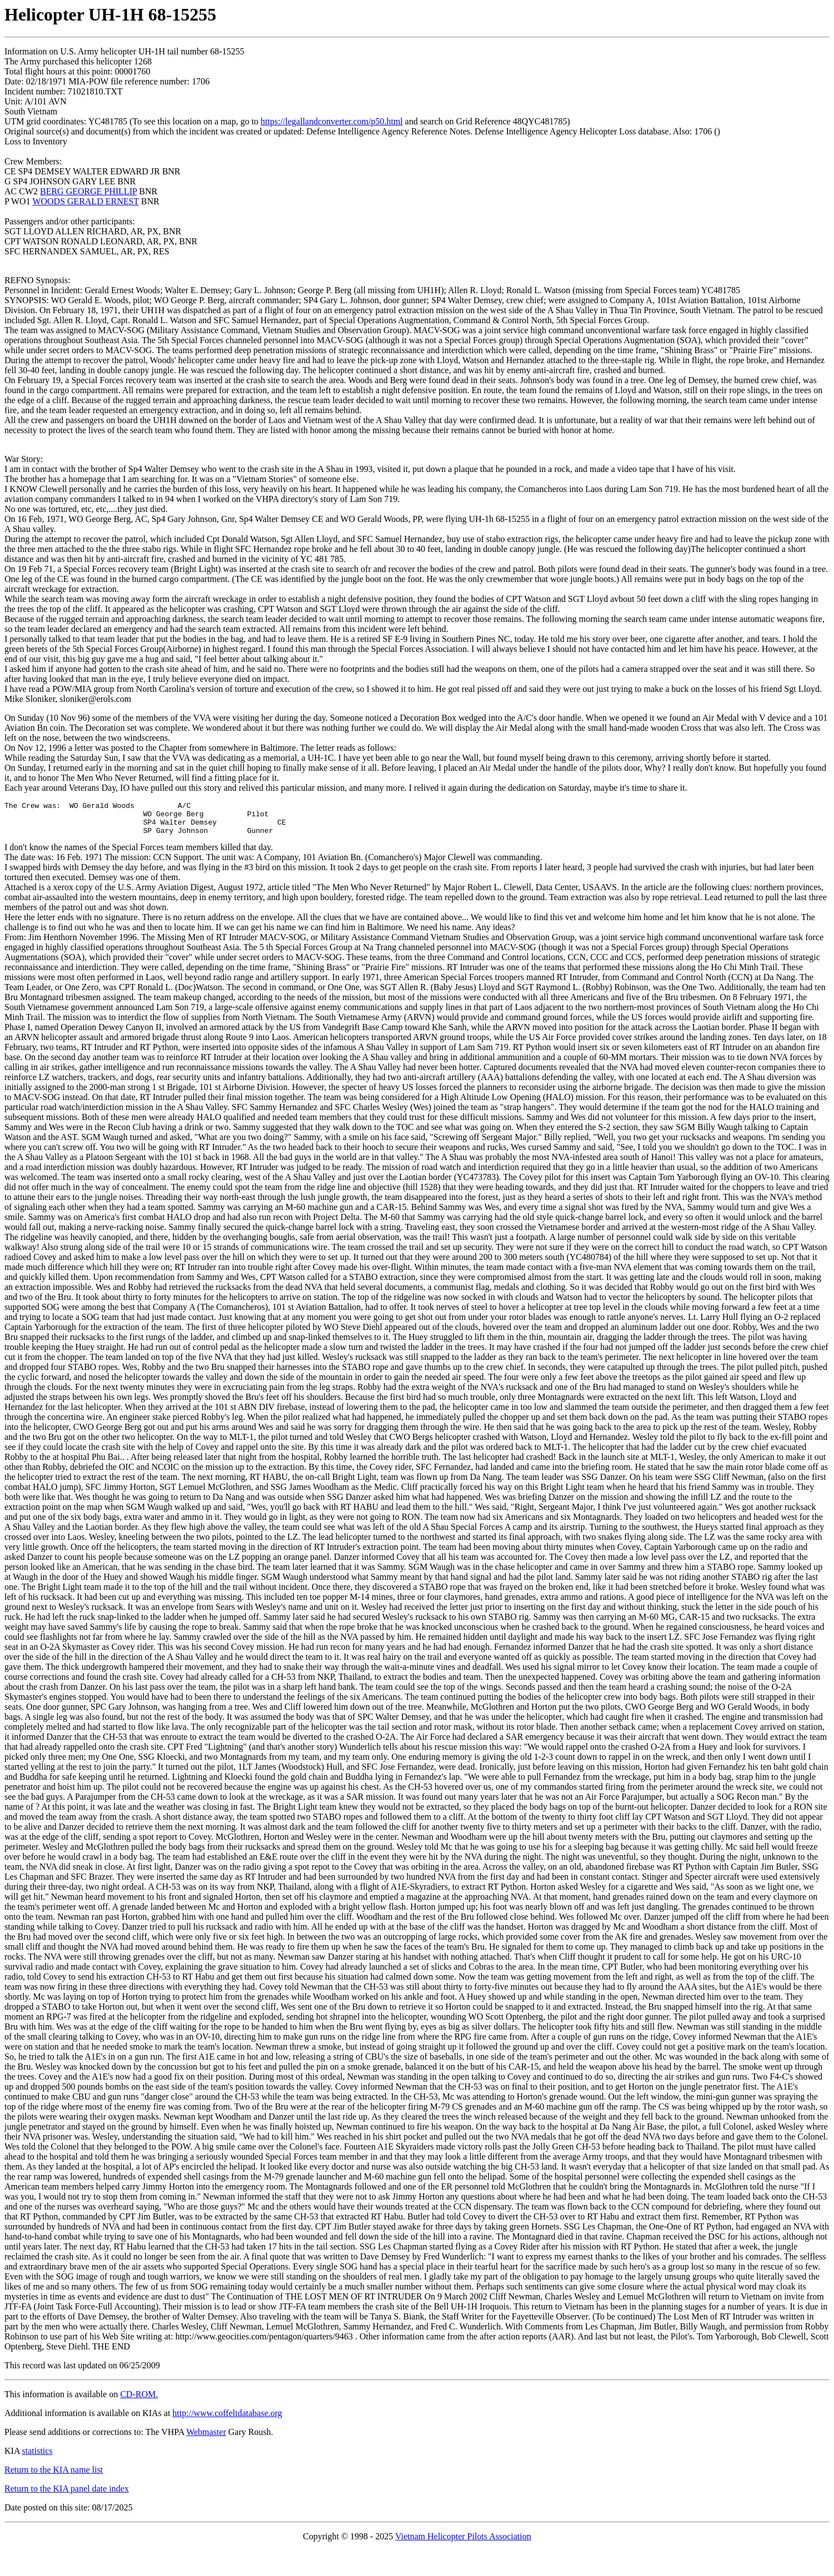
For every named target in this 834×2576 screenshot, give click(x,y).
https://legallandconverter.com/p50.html (331, 121)
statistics (37, 2457)
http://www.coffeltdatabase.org (227, 2419)
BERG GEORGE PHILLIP (88, 191)
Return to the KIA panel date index (66, 2495)
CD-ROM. (139, 2401)
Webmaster (206, 2438)
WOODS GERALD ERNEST (85, 201)
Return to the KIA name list (53, 2476)
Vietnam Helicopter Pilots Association (463, 2543)
